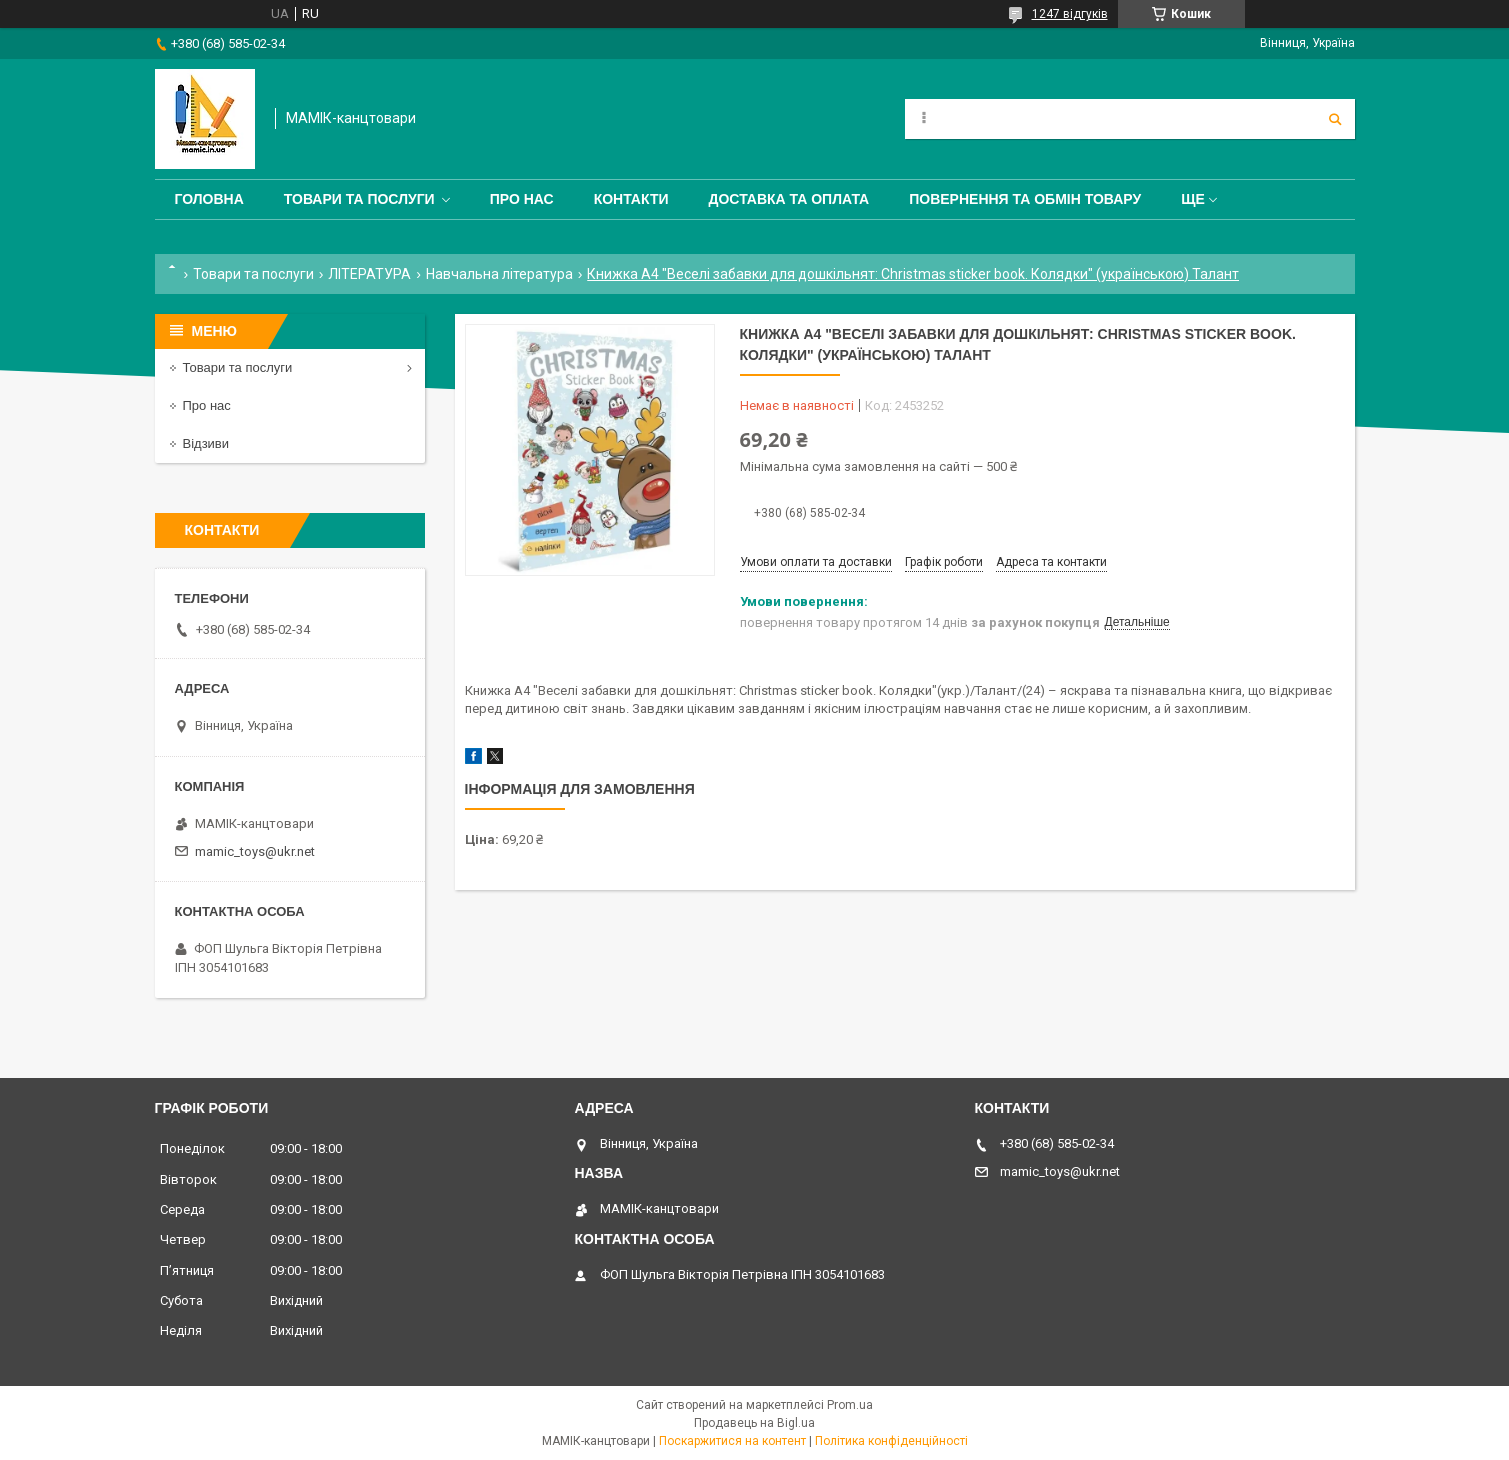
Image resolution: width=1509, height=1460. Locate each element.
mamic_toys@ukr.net (255, 851)
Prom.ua (850, 1405)
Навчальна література (499, 274)
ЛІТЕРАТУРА (369, 274)
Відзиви (206, 443)
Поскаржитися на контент (732, 1441)
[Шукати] (1335, 119)
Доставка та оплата (789, 199)
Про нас (522, 199)
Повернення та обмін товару (1025, 199)
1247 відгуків (1070, 14)
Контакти (631, 199)
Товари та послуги (359, 199)
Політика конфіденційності (891, 1441)
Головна (209, 199)
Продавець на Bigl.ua (754, 1423)
